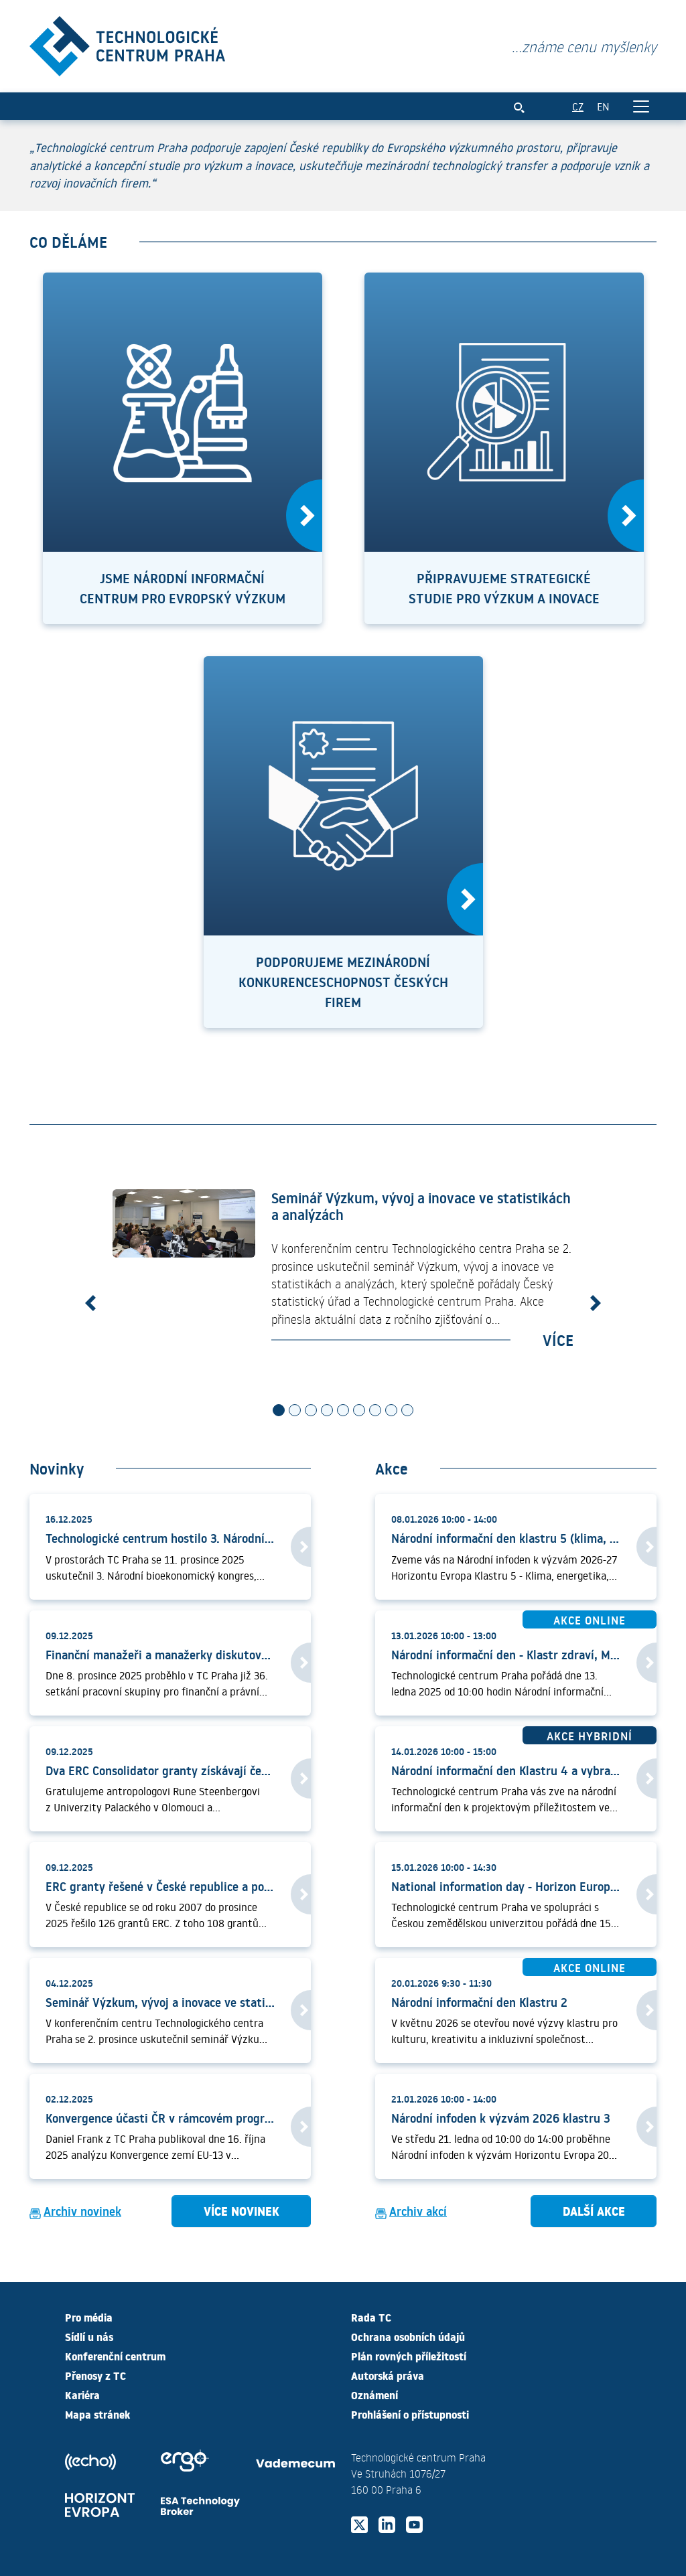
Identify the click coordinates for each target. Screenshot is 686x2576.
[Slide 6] (359, 1412)
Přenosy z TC (95, 2375)
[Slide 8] (391, 1412)
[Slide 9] (407, 1412)
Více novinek (241, 2212)
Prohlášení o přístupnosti (410, 2414)
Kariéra (82, 2394)
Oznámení (374, 2394)
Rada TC (371, 2317)
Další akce (594, 2212)
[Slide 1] (279, 1412)
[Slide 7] (375, 1412)
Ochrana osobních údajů (408, 2336)
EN (603, 107)
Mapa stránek (97, 2414)
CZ (578, 107)
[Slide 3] (311, 1412)
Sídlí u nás (89, 2336)
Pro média (89, 2317)
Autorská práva (387, 2375)
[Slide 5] (343, 1412)
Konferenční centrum (115, 2355)
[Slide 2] (295, 1412)
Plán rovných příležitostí (408, 2355)
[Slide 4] (327, 1412)
